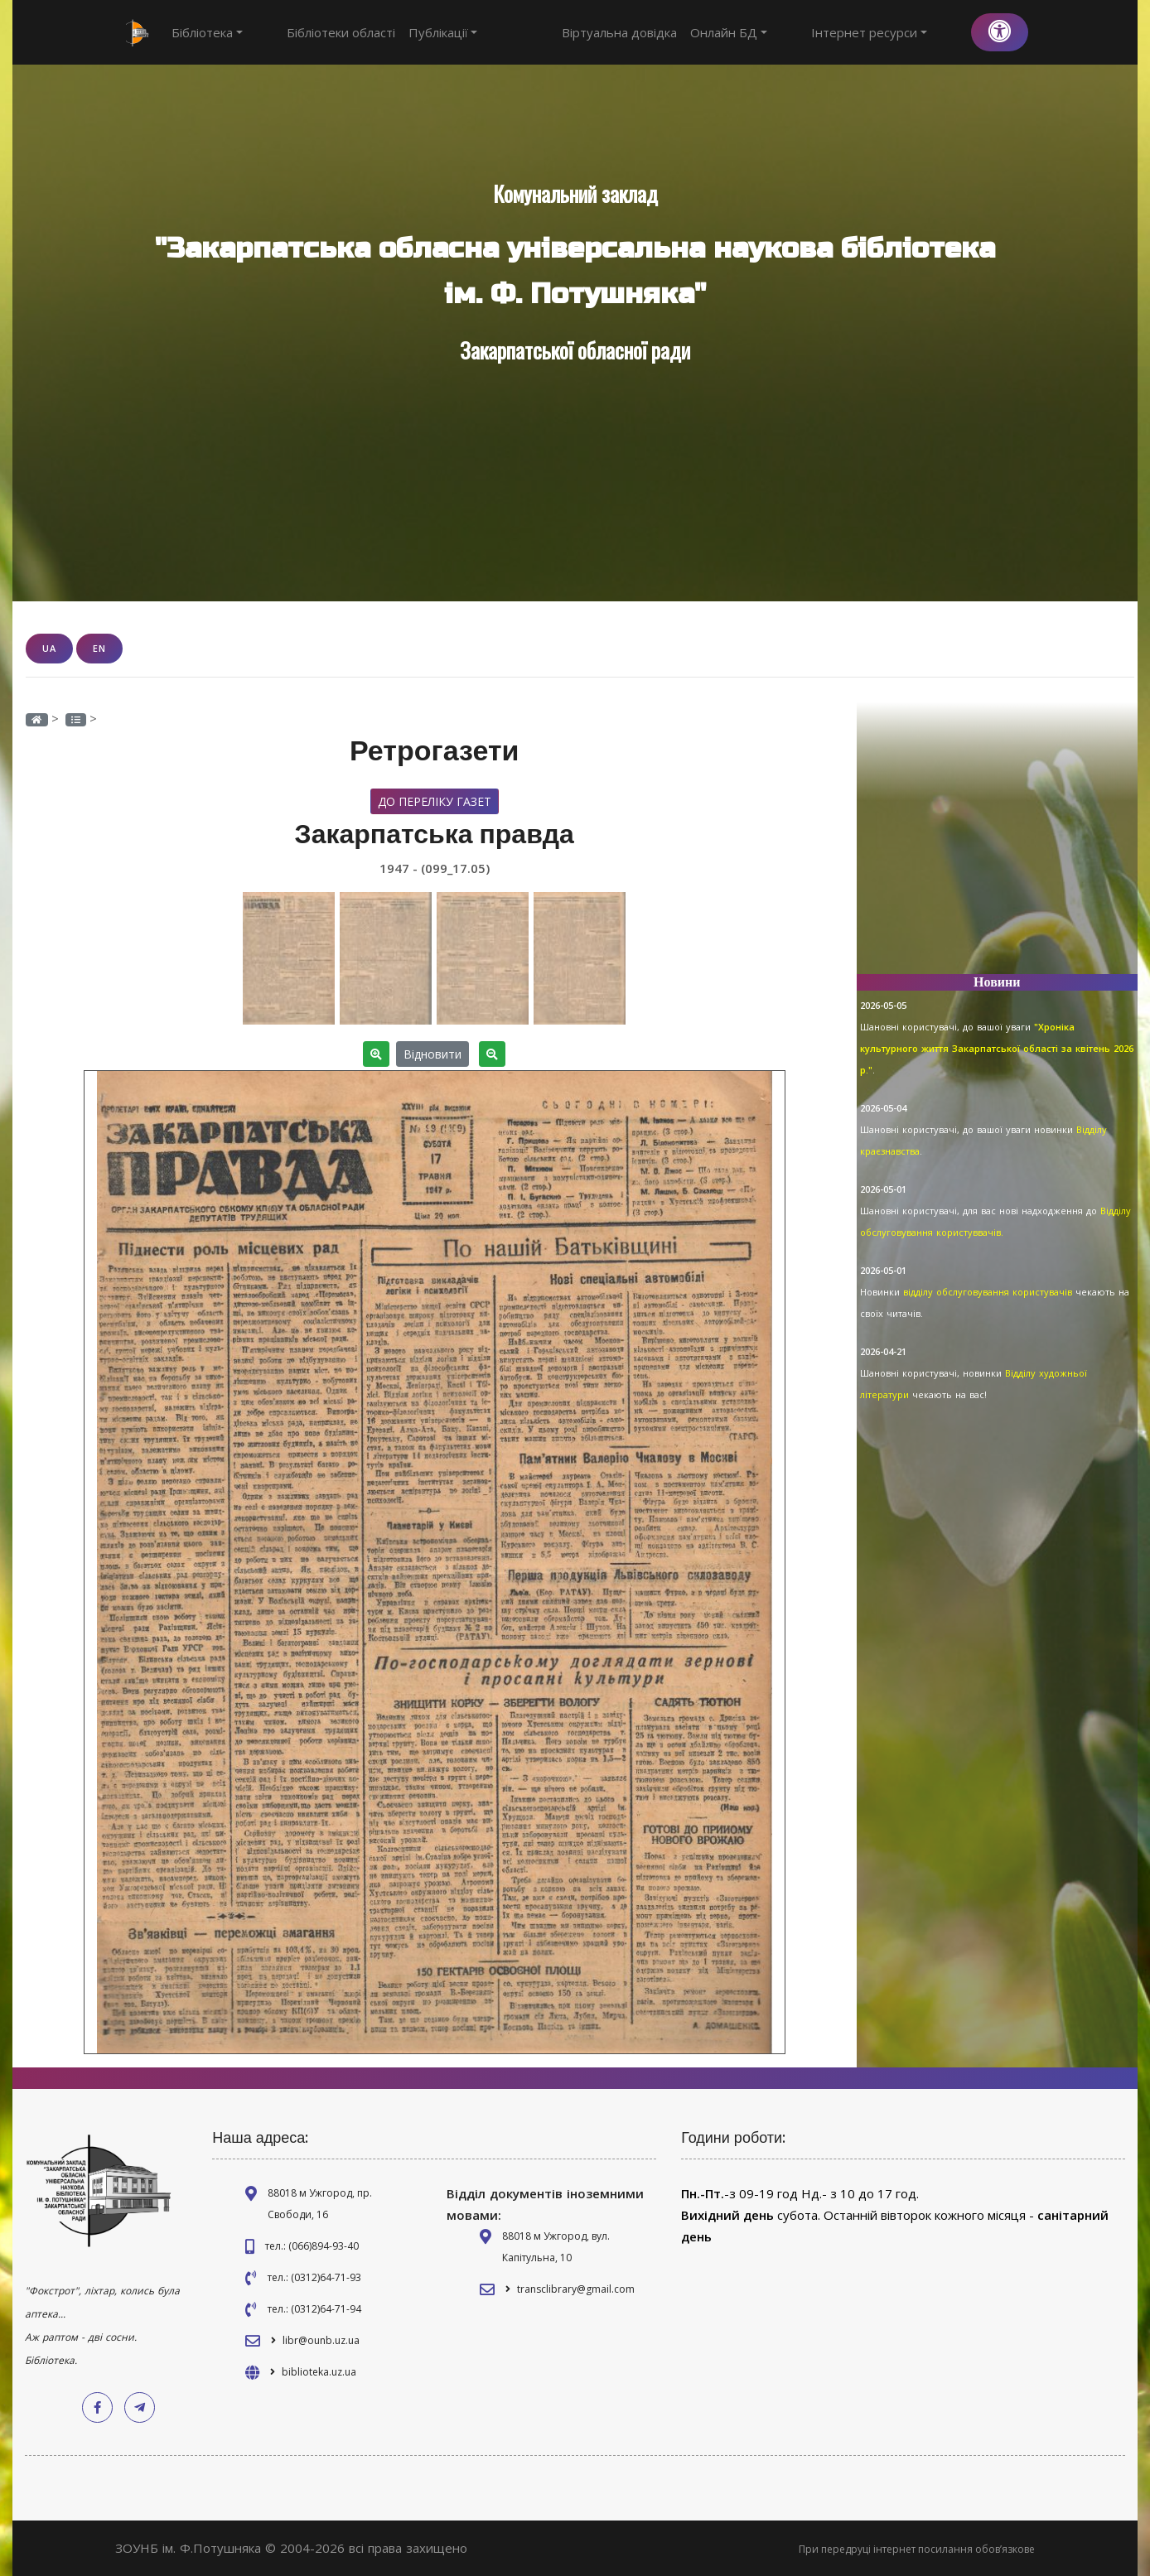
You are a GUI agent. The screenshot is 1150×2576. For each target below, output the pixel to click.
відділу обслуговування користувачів (989, 1292)
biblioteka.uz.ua (319, 2371)
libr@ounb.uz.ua (321, 2339)
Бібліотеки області (310, 32)
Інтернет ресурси (900, 32)
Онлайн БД (790, 32)
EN (99, 648)
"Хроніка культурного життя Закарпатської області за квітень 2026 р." (996, 1048)
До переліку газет (434, 800)
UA (49, 648)
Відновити (432, 1053)
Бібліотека (207, 32)
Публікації (412, 32)
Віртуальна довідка (680, 32)
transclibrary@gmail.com (576, 2288)
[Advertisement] (997, 845)
